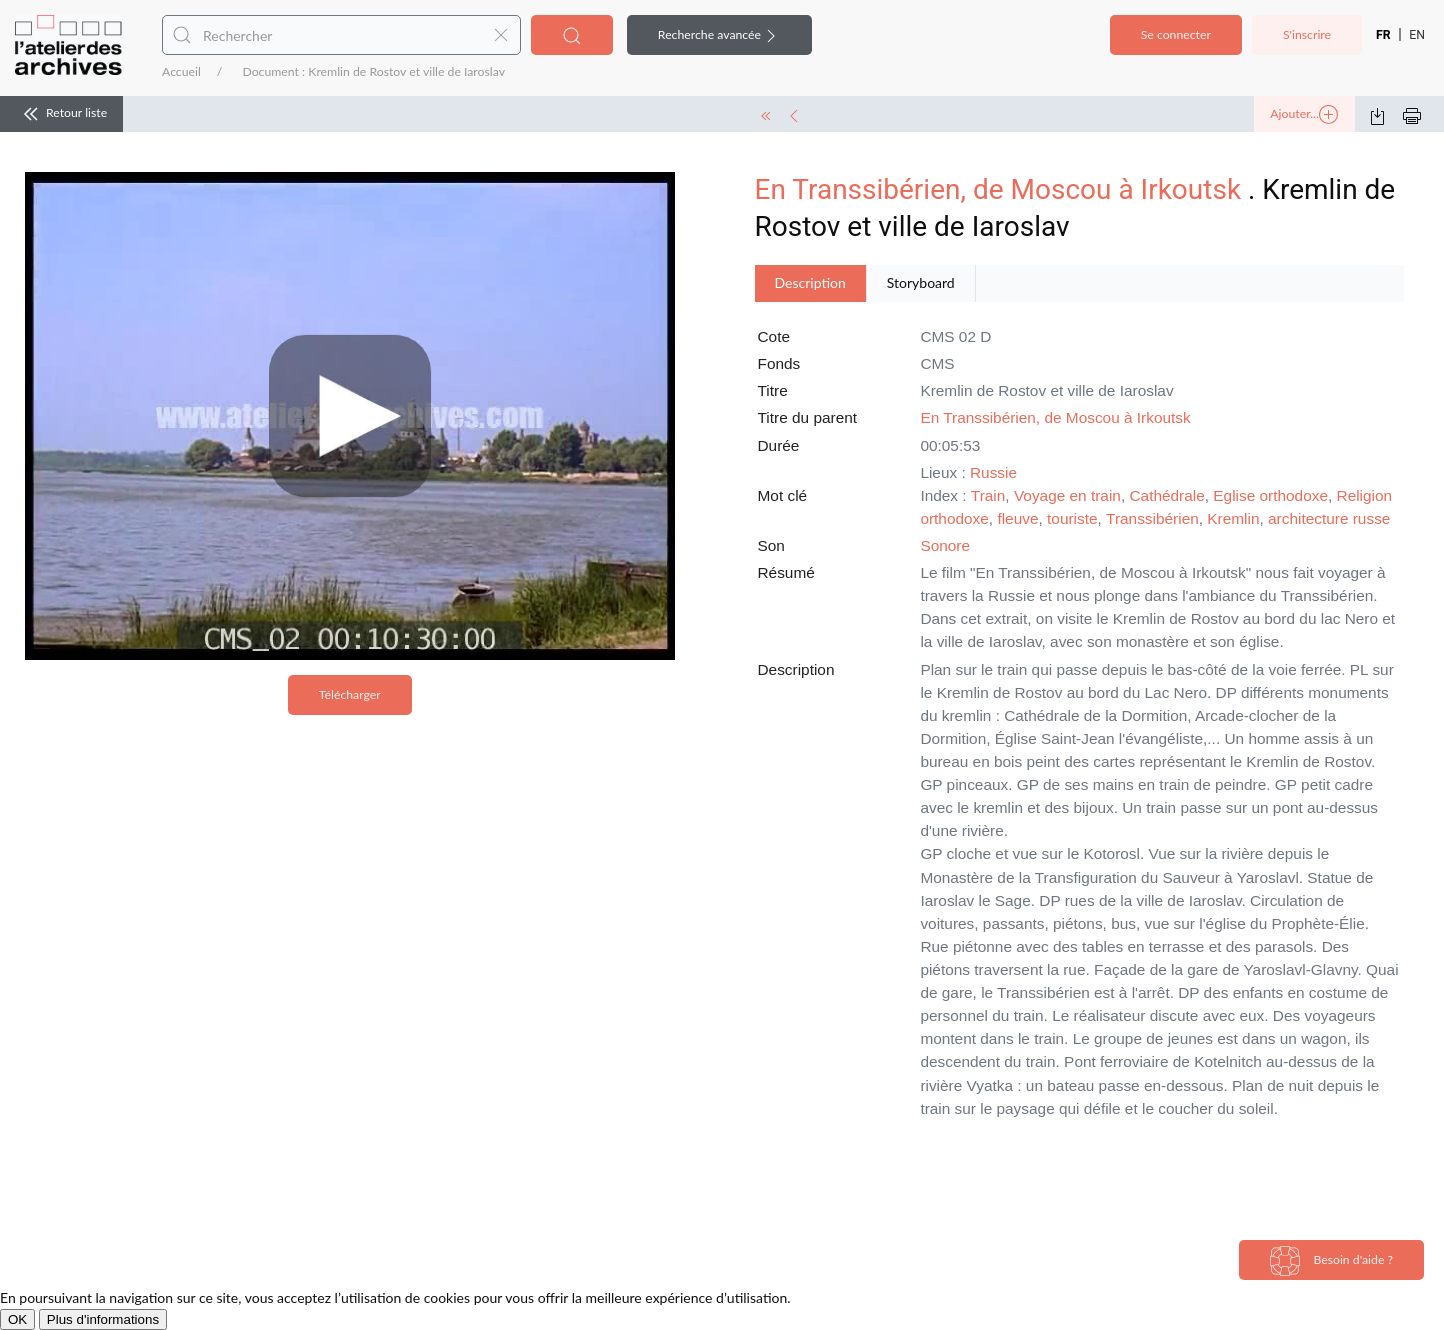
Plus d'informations (103, 1319)
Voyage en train (1067, 495)
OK (17, 1319)
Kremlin (1233, 518)
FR (1383, 35)
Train (988, 495)
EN (1417, 35)
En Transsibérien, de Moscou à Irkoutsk (998, 189)
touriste (1072, 518)
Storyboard (921, 282)
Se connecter (1176, 34)
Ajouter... (1304, 115)
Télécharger (350, 694)
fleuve (1017, 518)
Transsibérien (1152, 518)
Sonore (945, 545)
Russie (993, 472)
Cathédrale (1166, 495)
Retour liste (61, 114)
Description (810, 282)
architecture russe (1329, 518)
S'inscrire (1307, 34)
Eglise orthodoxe (1270, 495)
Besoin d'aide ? (1331, 1261)
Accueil (181, 71)
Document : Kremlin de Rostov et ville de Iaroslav (373, 71)
